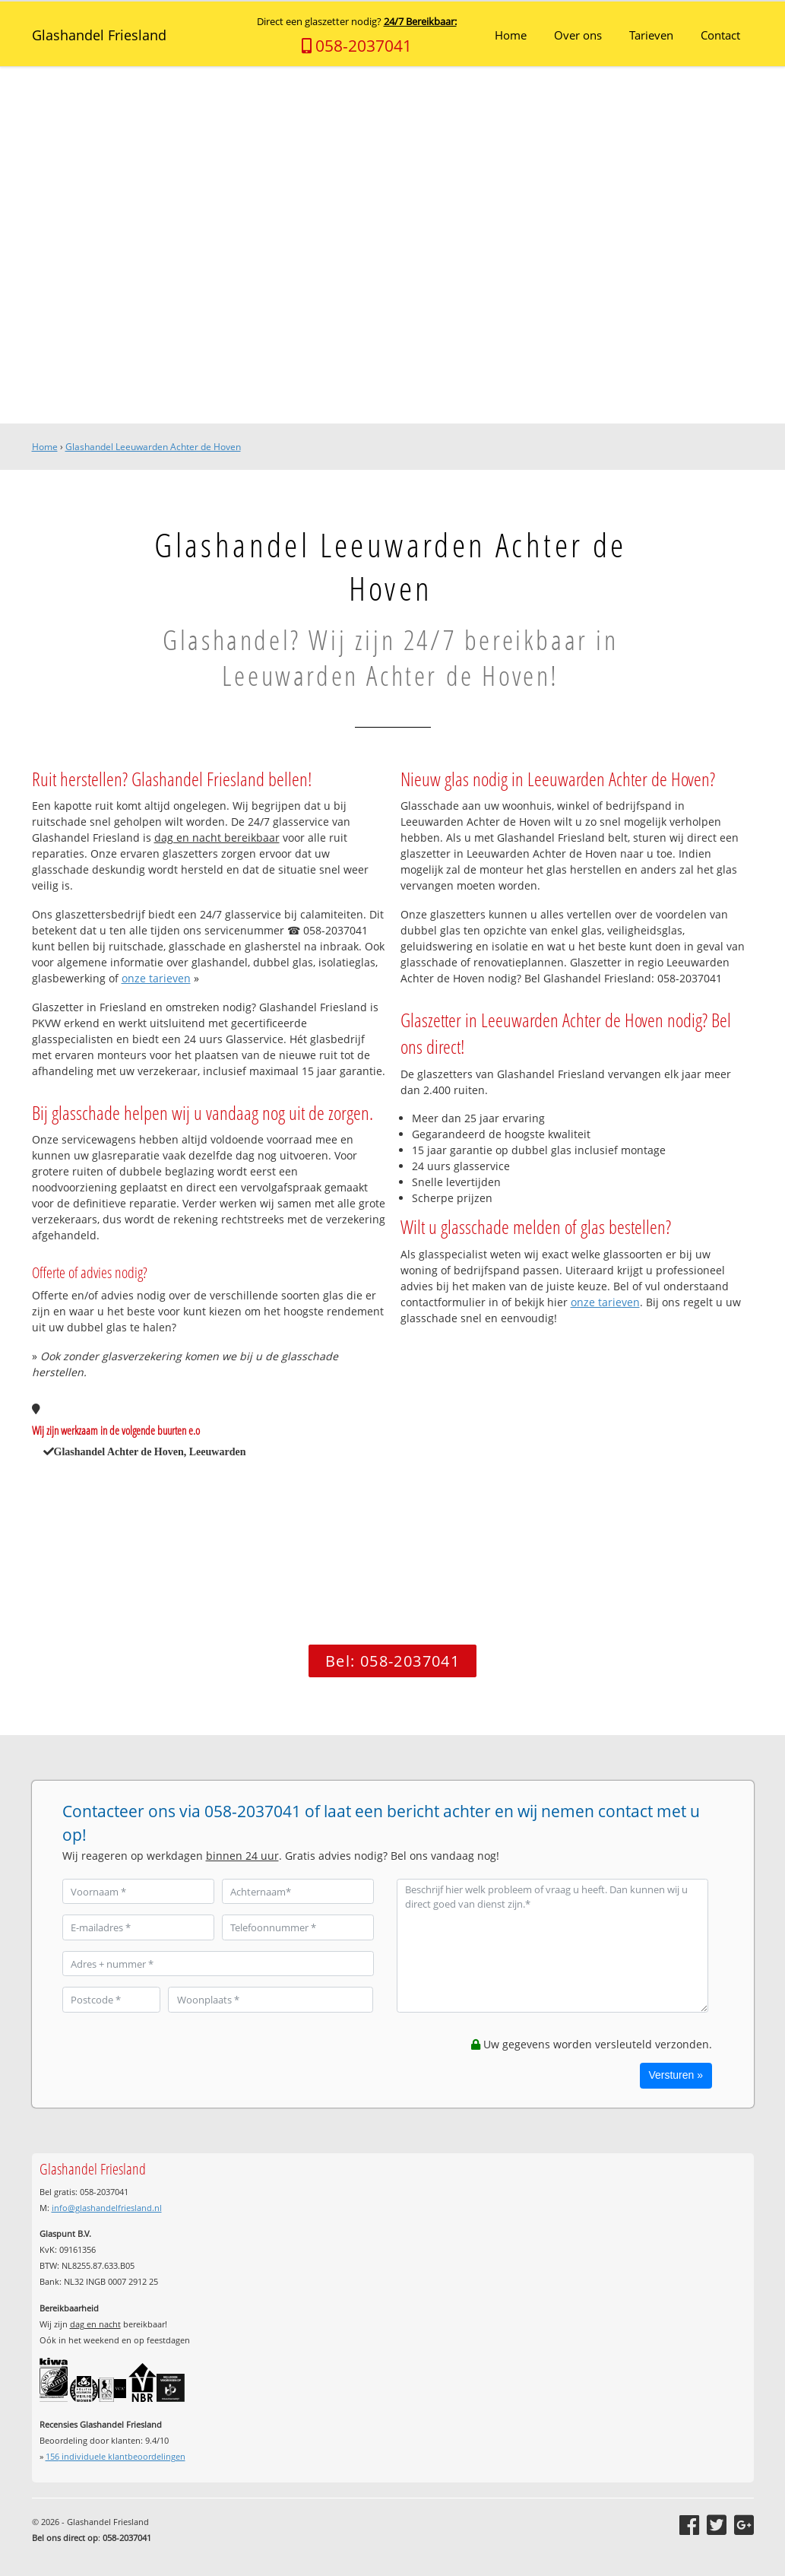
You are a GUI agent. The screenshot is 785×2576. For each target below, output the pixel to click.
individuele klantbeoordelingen (115, 2456)
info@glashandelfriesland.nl (107, 2207)
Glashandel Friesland (99, 35)
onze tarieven (156, 978)
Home (45, 446)
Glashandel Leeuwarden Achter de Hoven (153, 446)
